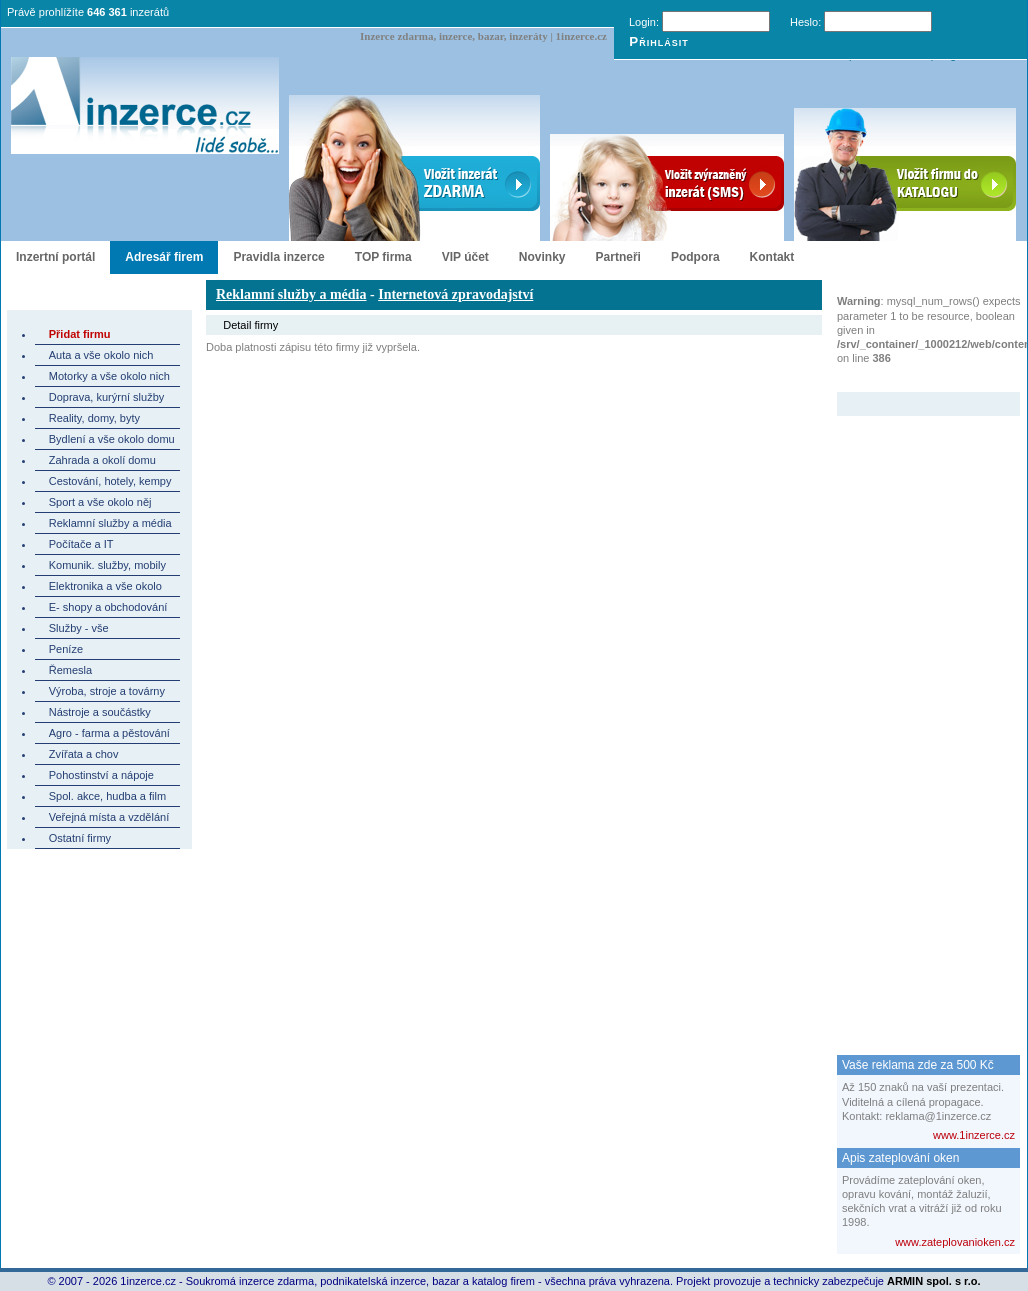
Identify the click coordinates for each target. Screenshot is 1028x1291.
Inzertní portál (55, 257)
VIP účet (465, 257)
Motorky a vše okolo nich (109, 376)
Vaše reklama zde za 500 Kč (918, 1065)
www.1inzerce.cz (974, 1135)
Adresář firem (164, 257)
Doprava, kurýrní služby (107, 397)
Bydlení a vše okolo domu (112, 439)
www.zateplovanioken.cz (955, 1242)
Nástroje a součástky (100, 712)
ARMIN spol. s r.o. (934, 1281)
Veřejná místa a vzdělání (109, 817)
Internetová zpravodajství (455, 294)
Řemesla (70, 670)
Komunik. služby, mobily (107, 565)
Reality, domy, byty (94, 418)
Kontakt (772, 257)
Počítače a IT (81, 544)
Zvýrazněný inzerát (913, 379)
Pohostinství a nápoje (101, 775)
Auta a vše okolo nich (101, 355)
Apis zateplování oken (900, 1158)
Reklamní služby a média (110, 523)
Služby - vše (79, 628)
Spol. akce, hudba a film (107, 796)
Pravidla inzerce (278, 257)
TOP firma (383, 257)
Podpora (695, 257)
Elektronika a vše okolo (105, 586)
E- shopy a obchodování (108, 607)
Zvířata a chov (84, 754)
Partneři (618, 257)
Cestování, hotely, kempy (110, 481)
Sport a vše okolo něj (100, 502)
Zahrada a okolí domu (102, 460)
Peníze (66, 649)
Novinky (542, 257)
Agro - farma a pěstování (109, 733)
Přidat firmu (80, 334)
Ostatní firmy (80, 838)
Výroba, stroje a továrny (107, 691)
